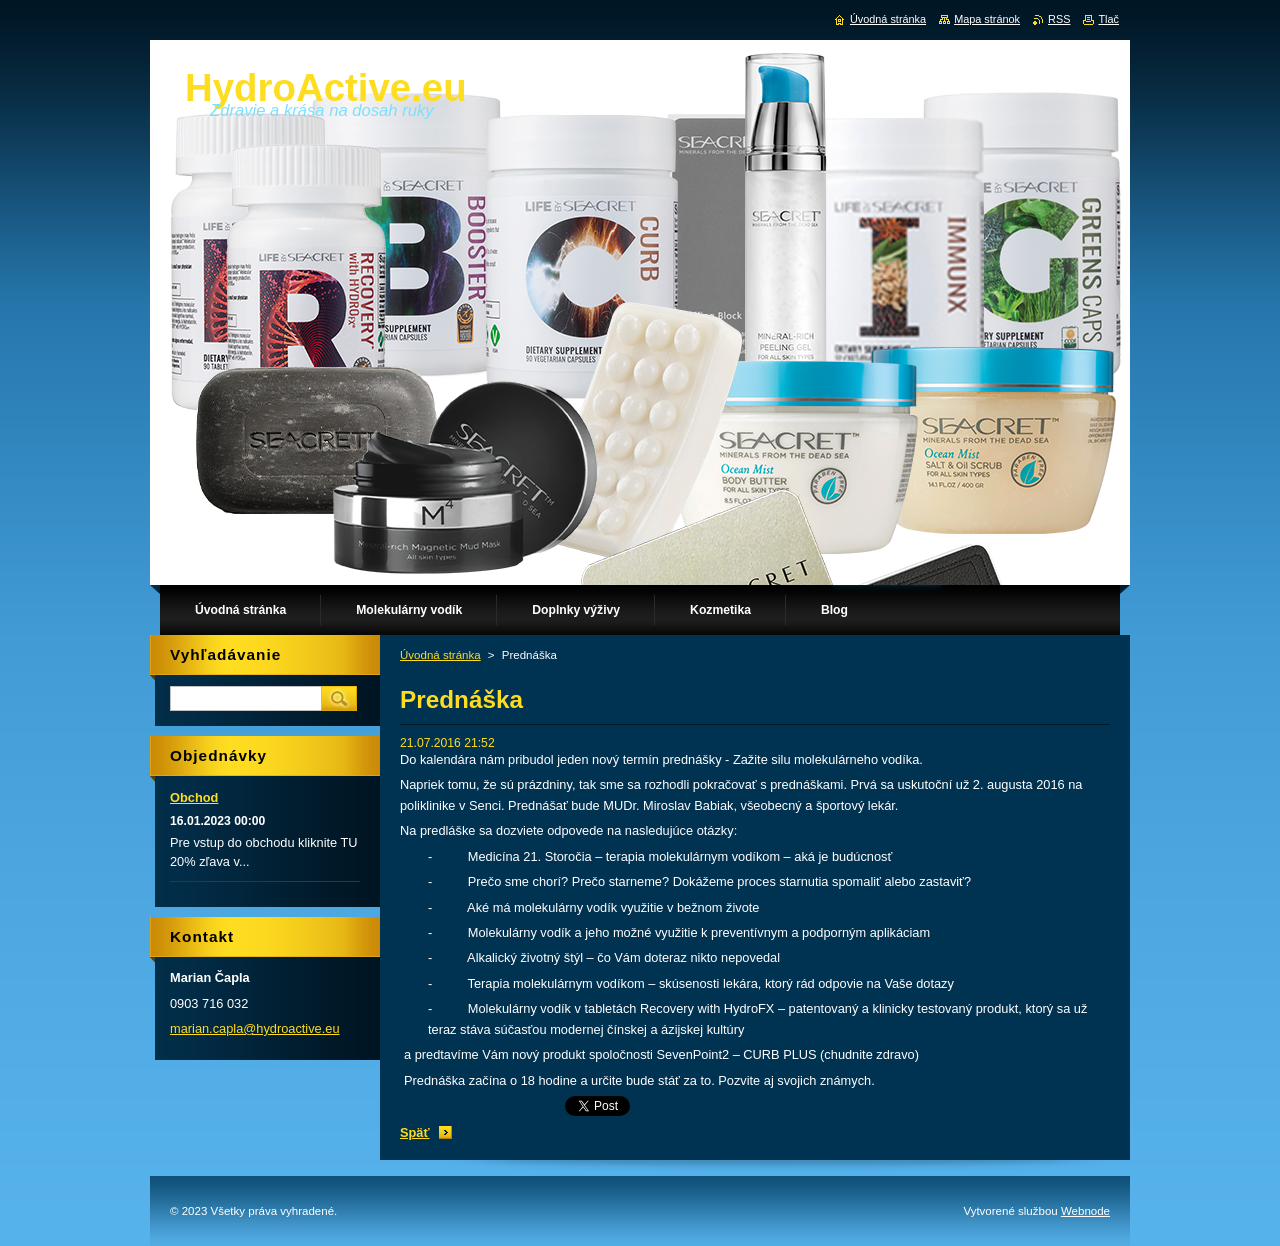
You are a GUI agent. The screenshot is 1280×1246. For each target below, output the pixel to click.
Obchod (194, 797)
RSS (1059, 19)
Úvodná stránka (440, 655)
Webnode (1085, 1211)
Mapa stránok (987, 19)
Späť (415, 1132)
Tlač (1108, 19)
